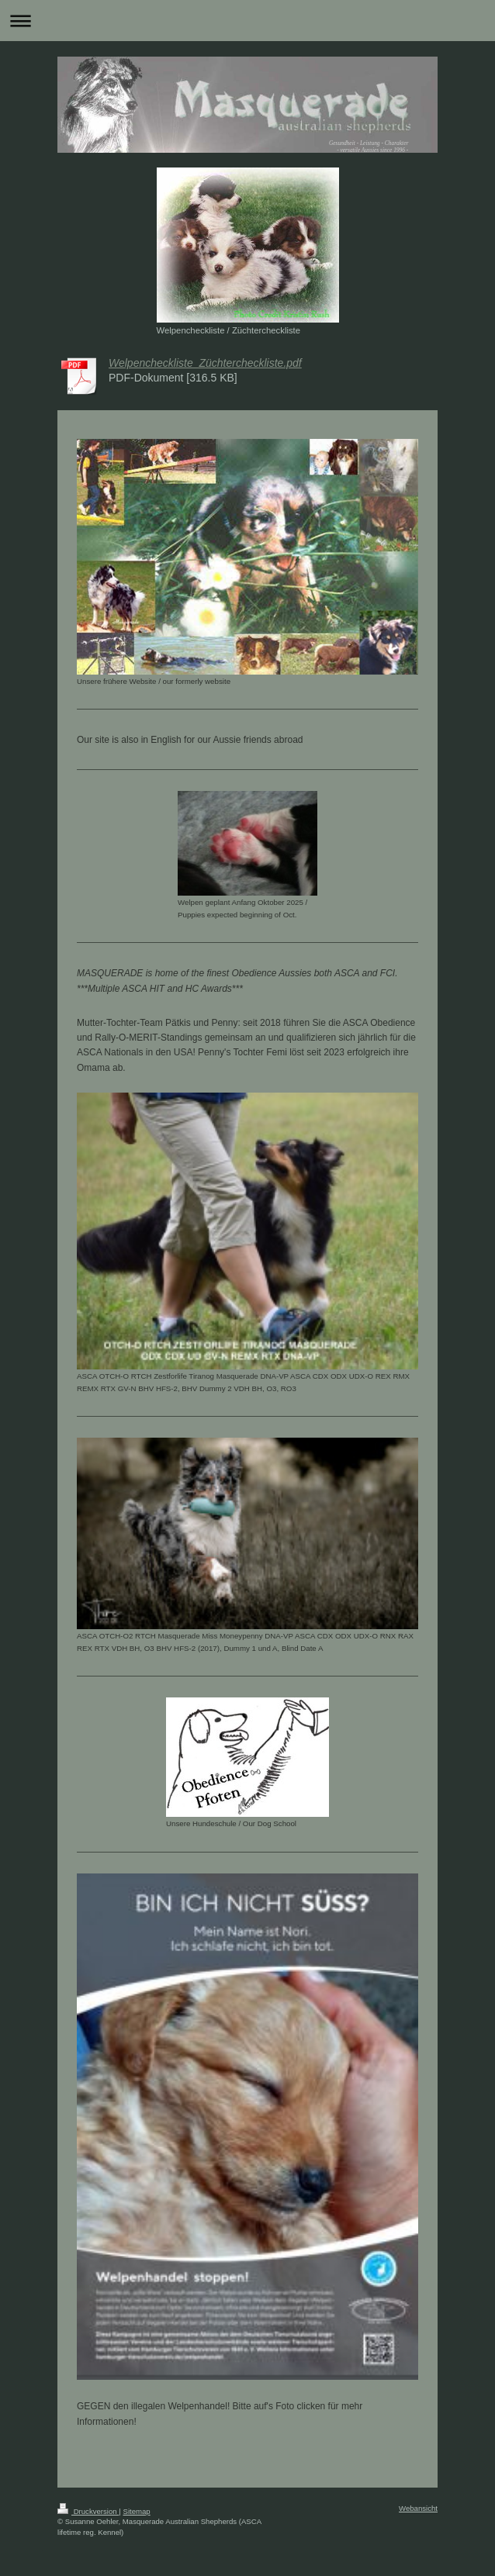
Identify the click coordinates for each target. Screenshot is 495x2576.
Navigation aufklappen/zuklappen (247, 20)
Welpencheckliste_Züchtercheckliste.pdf (205, 363)
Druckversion (88, 2511)
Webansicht (418, 2508)
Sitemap (136, 2511)
